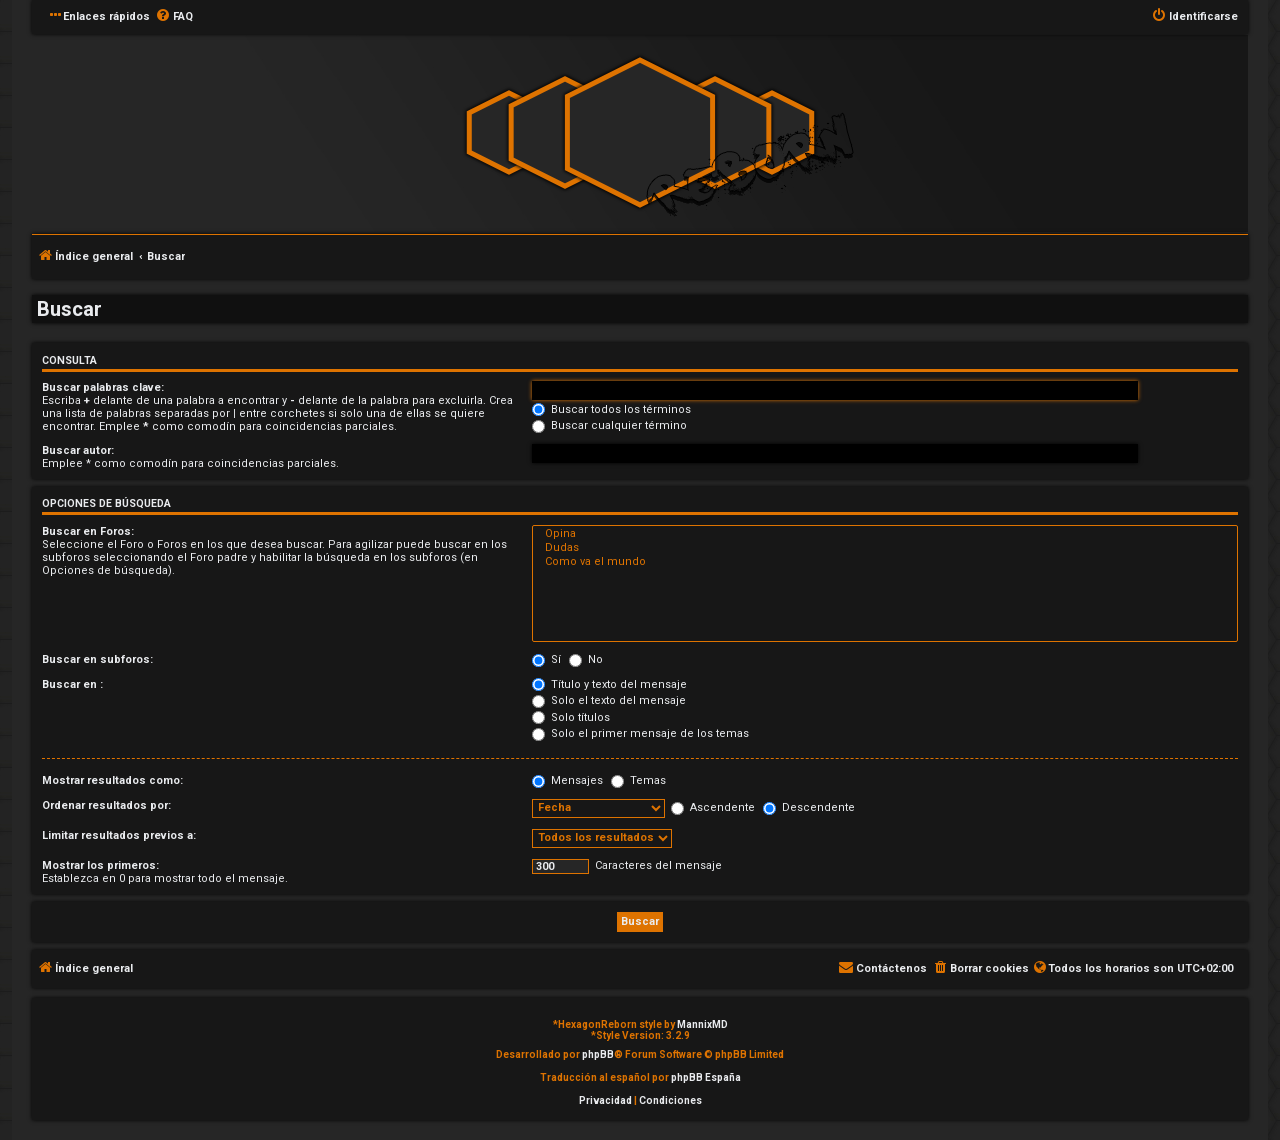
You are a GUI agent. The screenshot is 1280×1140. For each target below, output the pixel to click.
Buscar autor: (78, 450)
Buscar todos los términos (611, 409)
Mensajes (567, 780)
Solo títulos (571, 717)
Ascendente (713, 807)
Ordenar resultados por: (106, 805)
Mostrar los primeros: (100, 865)
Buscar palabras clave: (103, 387)
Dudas (885, 548)
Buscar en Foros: (88, 531)
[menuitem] (174, 17)
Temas (638, 780)
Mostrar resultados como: (112, 780)
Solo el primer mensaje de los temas (640, 733)
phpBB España (706, 1077)
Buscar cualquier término (609, 425)
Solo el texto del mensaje (609, 700)
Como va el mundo (885, 562)
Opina (885, 534)
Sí (546, 659)
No (586, 659)
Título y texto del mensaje (609, 684)
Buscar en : (72, 684)
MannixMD (702, 1024)
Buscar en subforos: (97, 659)
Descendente (809, 807)
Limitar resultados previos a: (119, 835)
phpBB (598, 1054)
